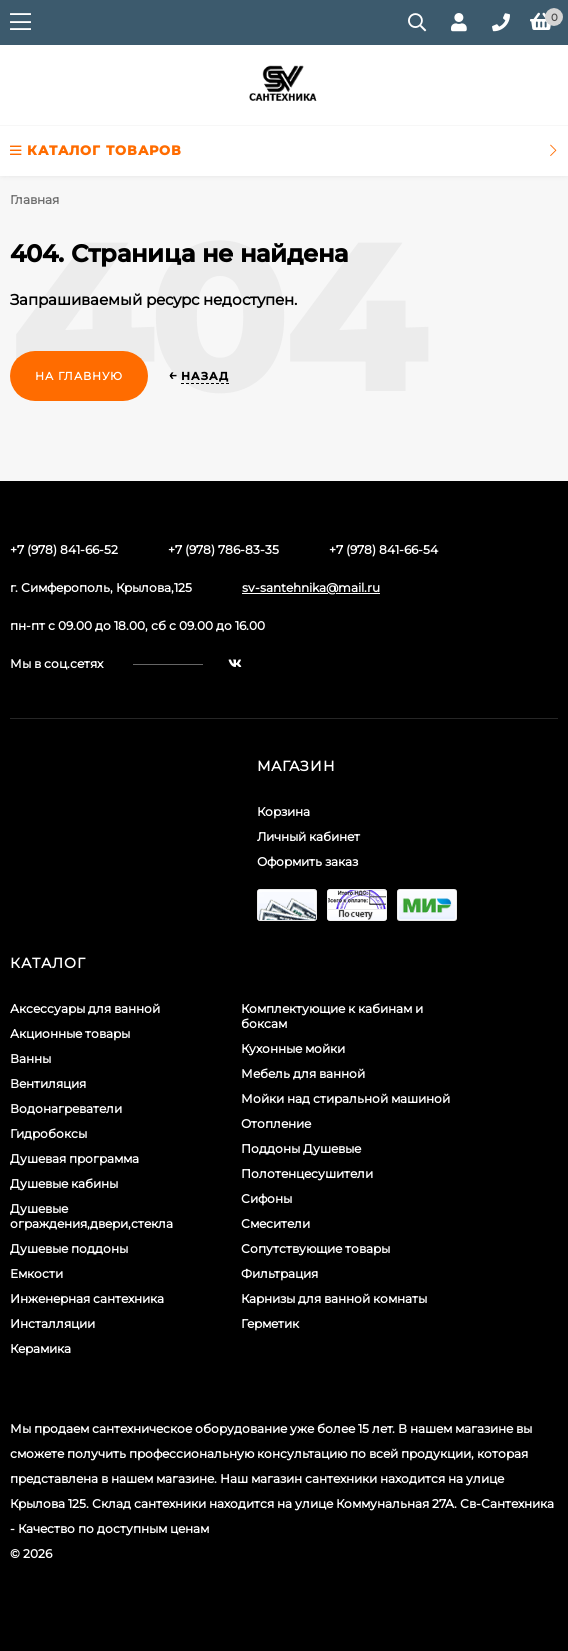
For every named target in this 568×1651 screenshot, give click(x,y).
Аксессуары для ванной (85, 1008)
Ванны (30, 1058)
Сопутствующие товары (315, 1248)
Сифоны (266, 1198)
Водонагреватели (66, 1108)
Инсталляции (52, 1323)
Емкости (36, 1273)
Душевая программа (74, 1158)
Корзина (283, 811)
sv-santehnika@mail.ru (311, 587)
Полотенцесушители (307, 1173)
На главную (79, 376)
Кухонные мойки (293, 1048)
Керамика (40, 1348)
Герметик (270, 1323)
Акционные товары (70, 1033)
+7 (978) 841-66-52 (64, 549)
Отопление (276, 1123)
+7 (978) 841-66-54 (383, 549)
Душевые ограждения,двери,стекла (91, 1216)
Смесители (275, 1223)
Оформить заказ (307, 861)
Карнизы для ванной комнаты (334, 1298)
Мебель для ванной (303, 1073)
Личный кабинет (308, 836)
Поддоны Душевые (301, 1148)
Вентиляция (48, 1083)
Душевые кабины (64, 1183)
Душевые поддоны (69, 1248)
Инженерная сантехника (87, 1298)
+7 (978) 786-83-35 (223, 549)
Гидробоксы (48, 1133)
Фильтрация (279, 1273)
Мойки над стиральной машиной (345, 1098)
